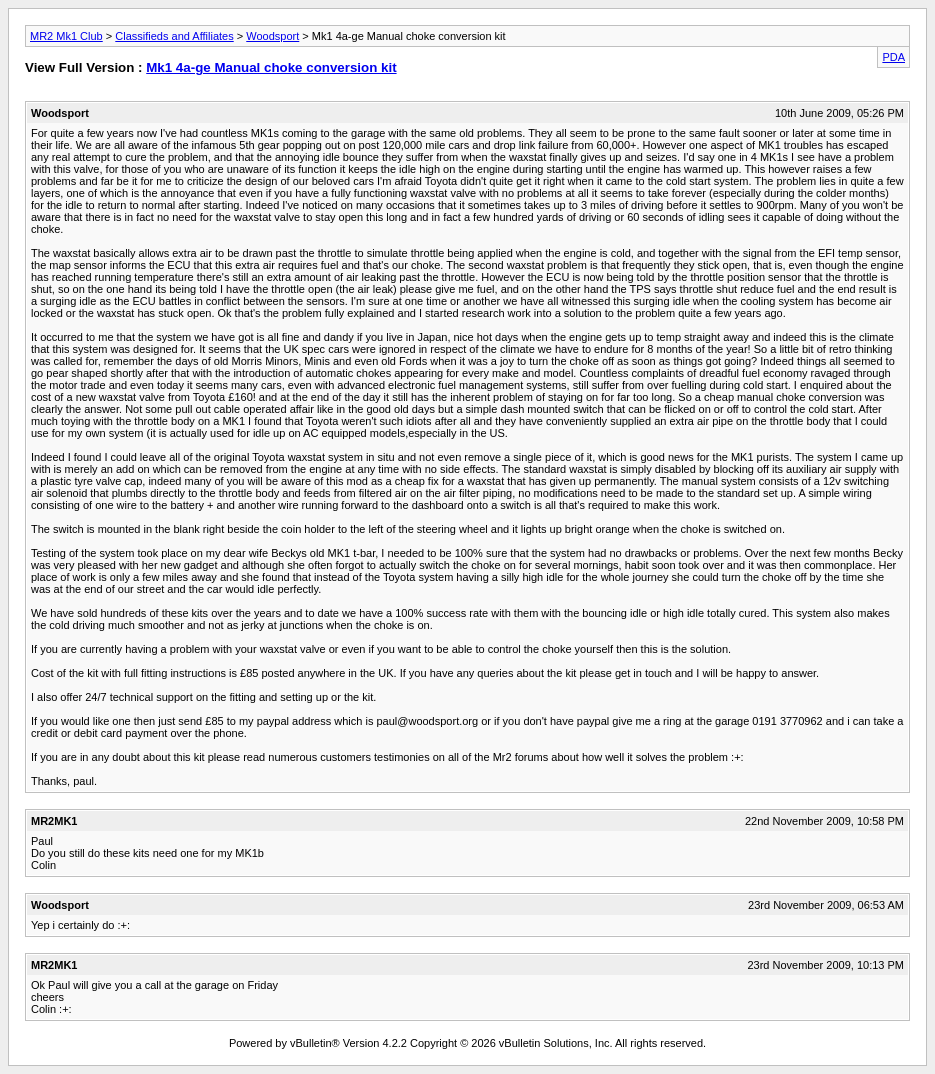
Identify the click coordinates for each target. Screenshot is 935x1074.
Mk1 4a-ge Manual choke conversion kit (271, 67)
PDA (893, 57)
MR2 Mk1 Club (66, 36)
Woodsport (272, 36)
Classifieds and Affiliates (174, 36)
